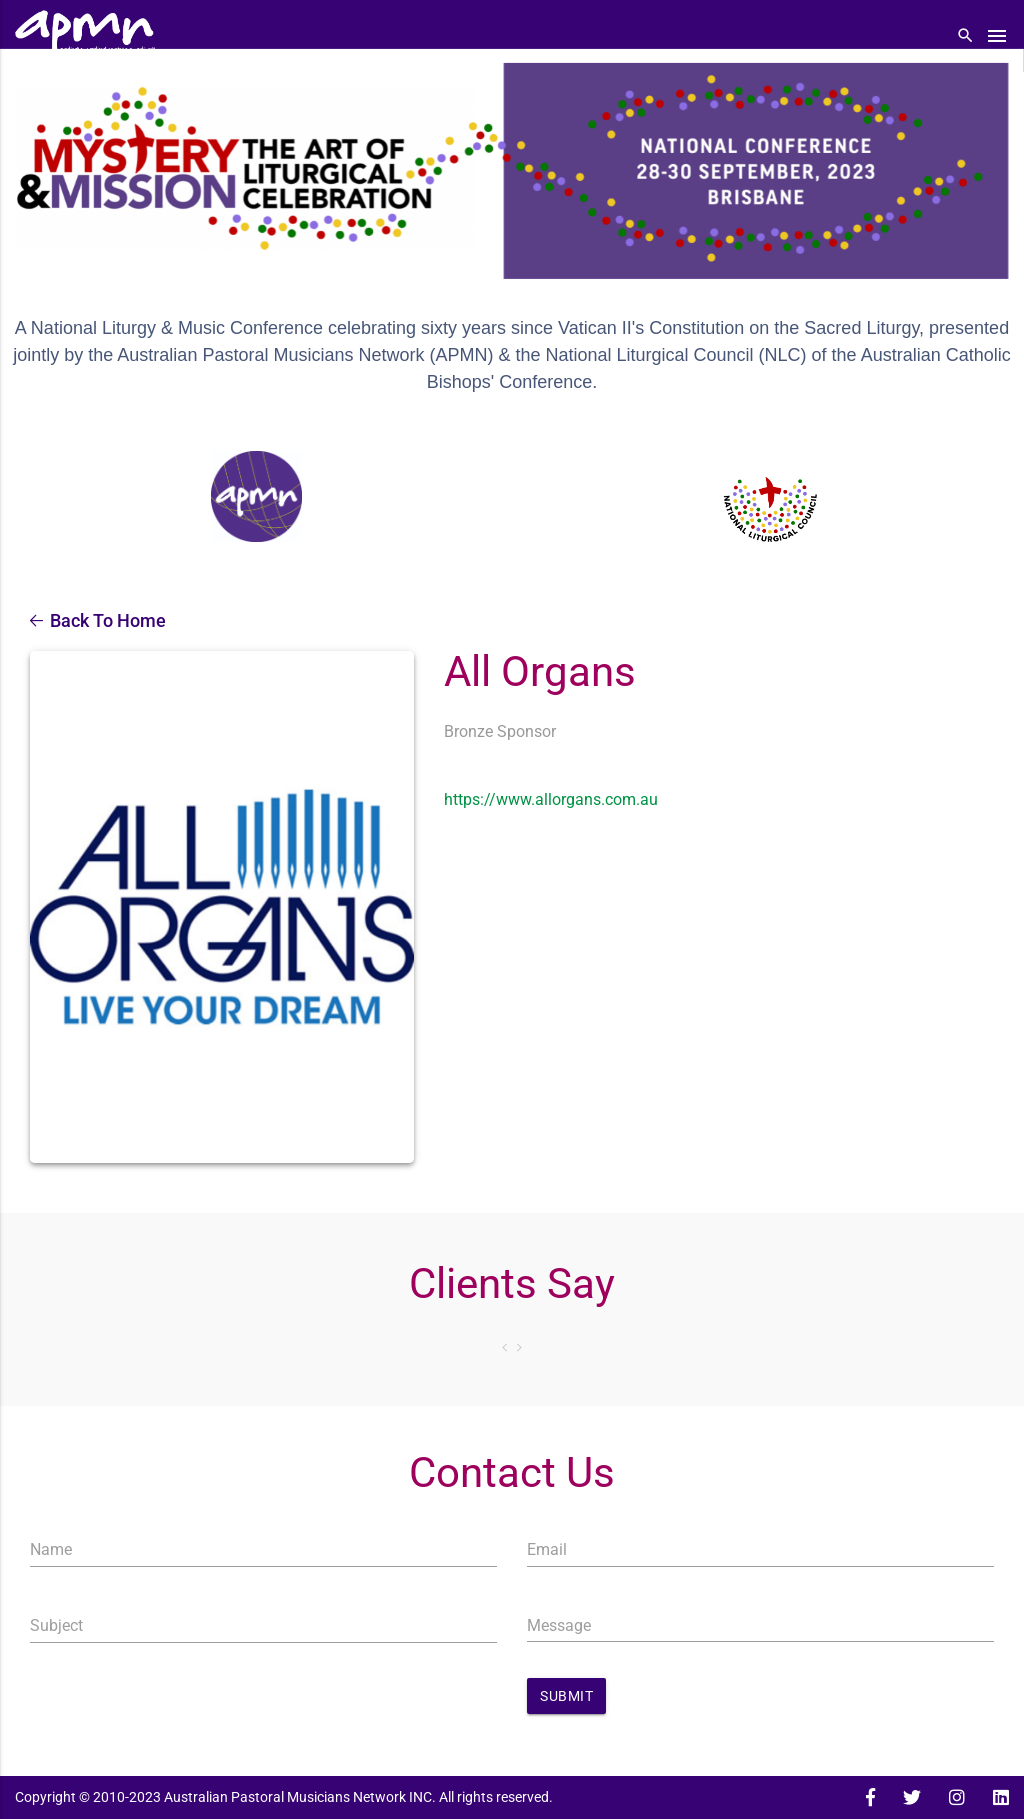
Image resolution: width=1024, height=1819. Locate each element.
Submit (566, 1696)
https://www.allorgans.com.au (551, 799)
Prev (504, 1347)
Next (519, 1347)
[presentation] (182, 1702)
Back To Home (98, 621)
